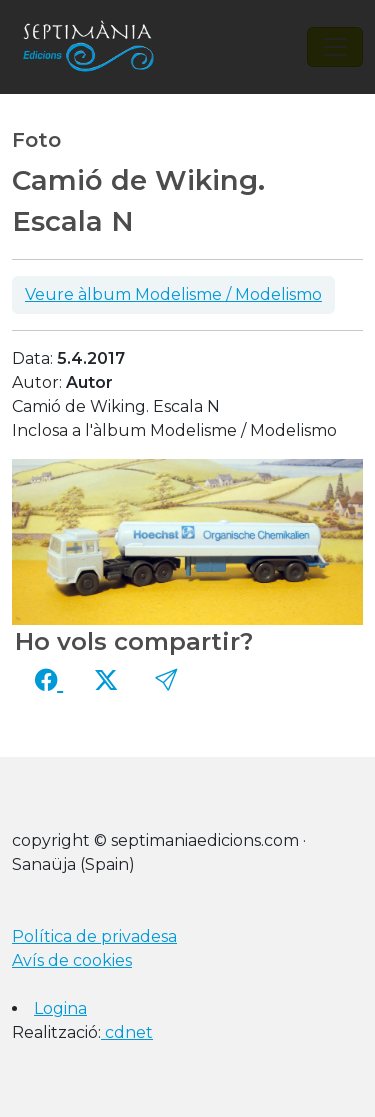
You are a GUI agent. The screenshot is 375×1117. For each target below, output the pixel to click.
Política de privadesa (94, 936)
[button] (166, 681)
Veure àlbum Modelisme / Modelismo (173, 294)
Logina (60, 1008)
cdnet (127, 1032)
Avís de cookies (72, 960)
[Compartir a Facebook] (49, 681)
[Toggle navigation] (335, 47)
